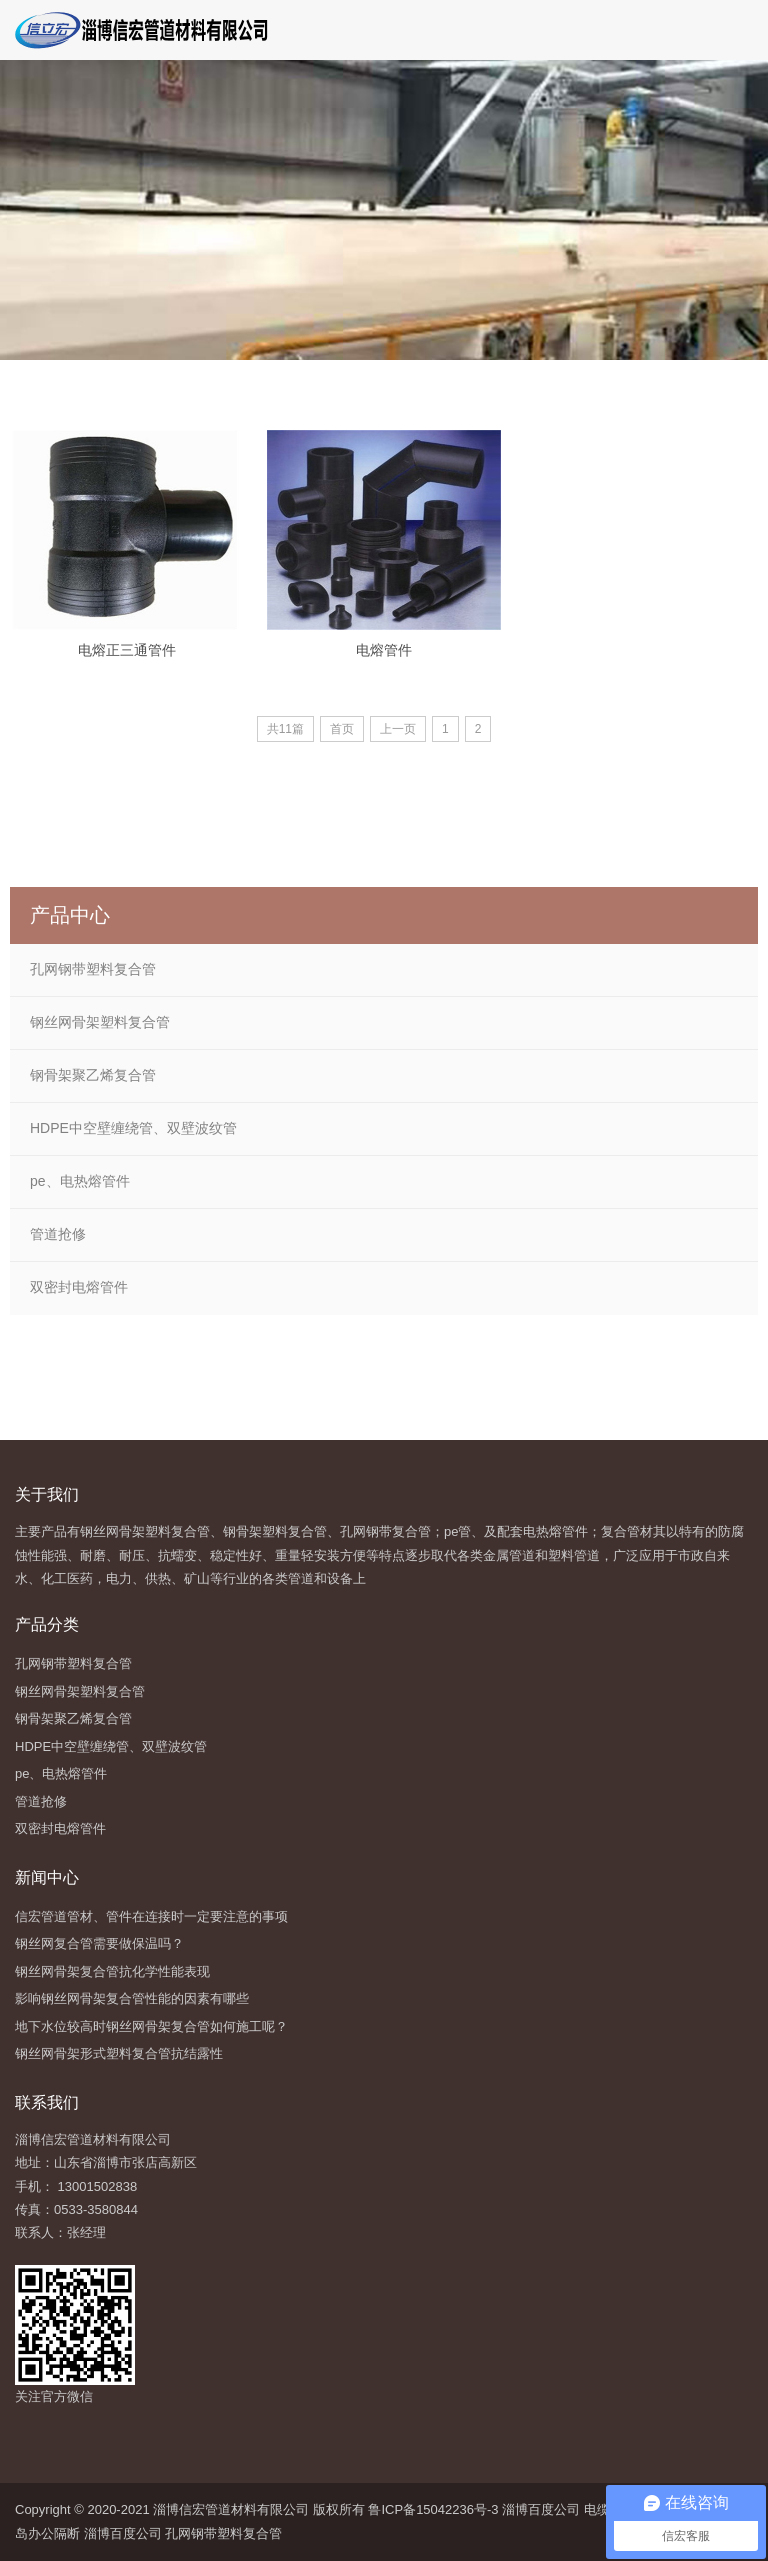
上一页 (398, 729)
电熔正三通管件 (127, 650)
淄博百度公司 (541, 2509)
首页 (342, 729)
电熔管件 (384, 650)
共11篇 (285, 729)
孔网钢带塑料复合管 (93, 969)
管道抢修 (58, 1234)
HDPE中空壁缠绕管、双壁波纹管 (133, 1128)
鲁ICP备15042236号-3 (432, 2509)
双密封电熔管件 (79, 1287)
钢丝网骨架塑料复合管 (100, 1022)
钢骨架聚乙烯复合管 (93, 1075)
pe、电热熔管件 (80, 1181)
